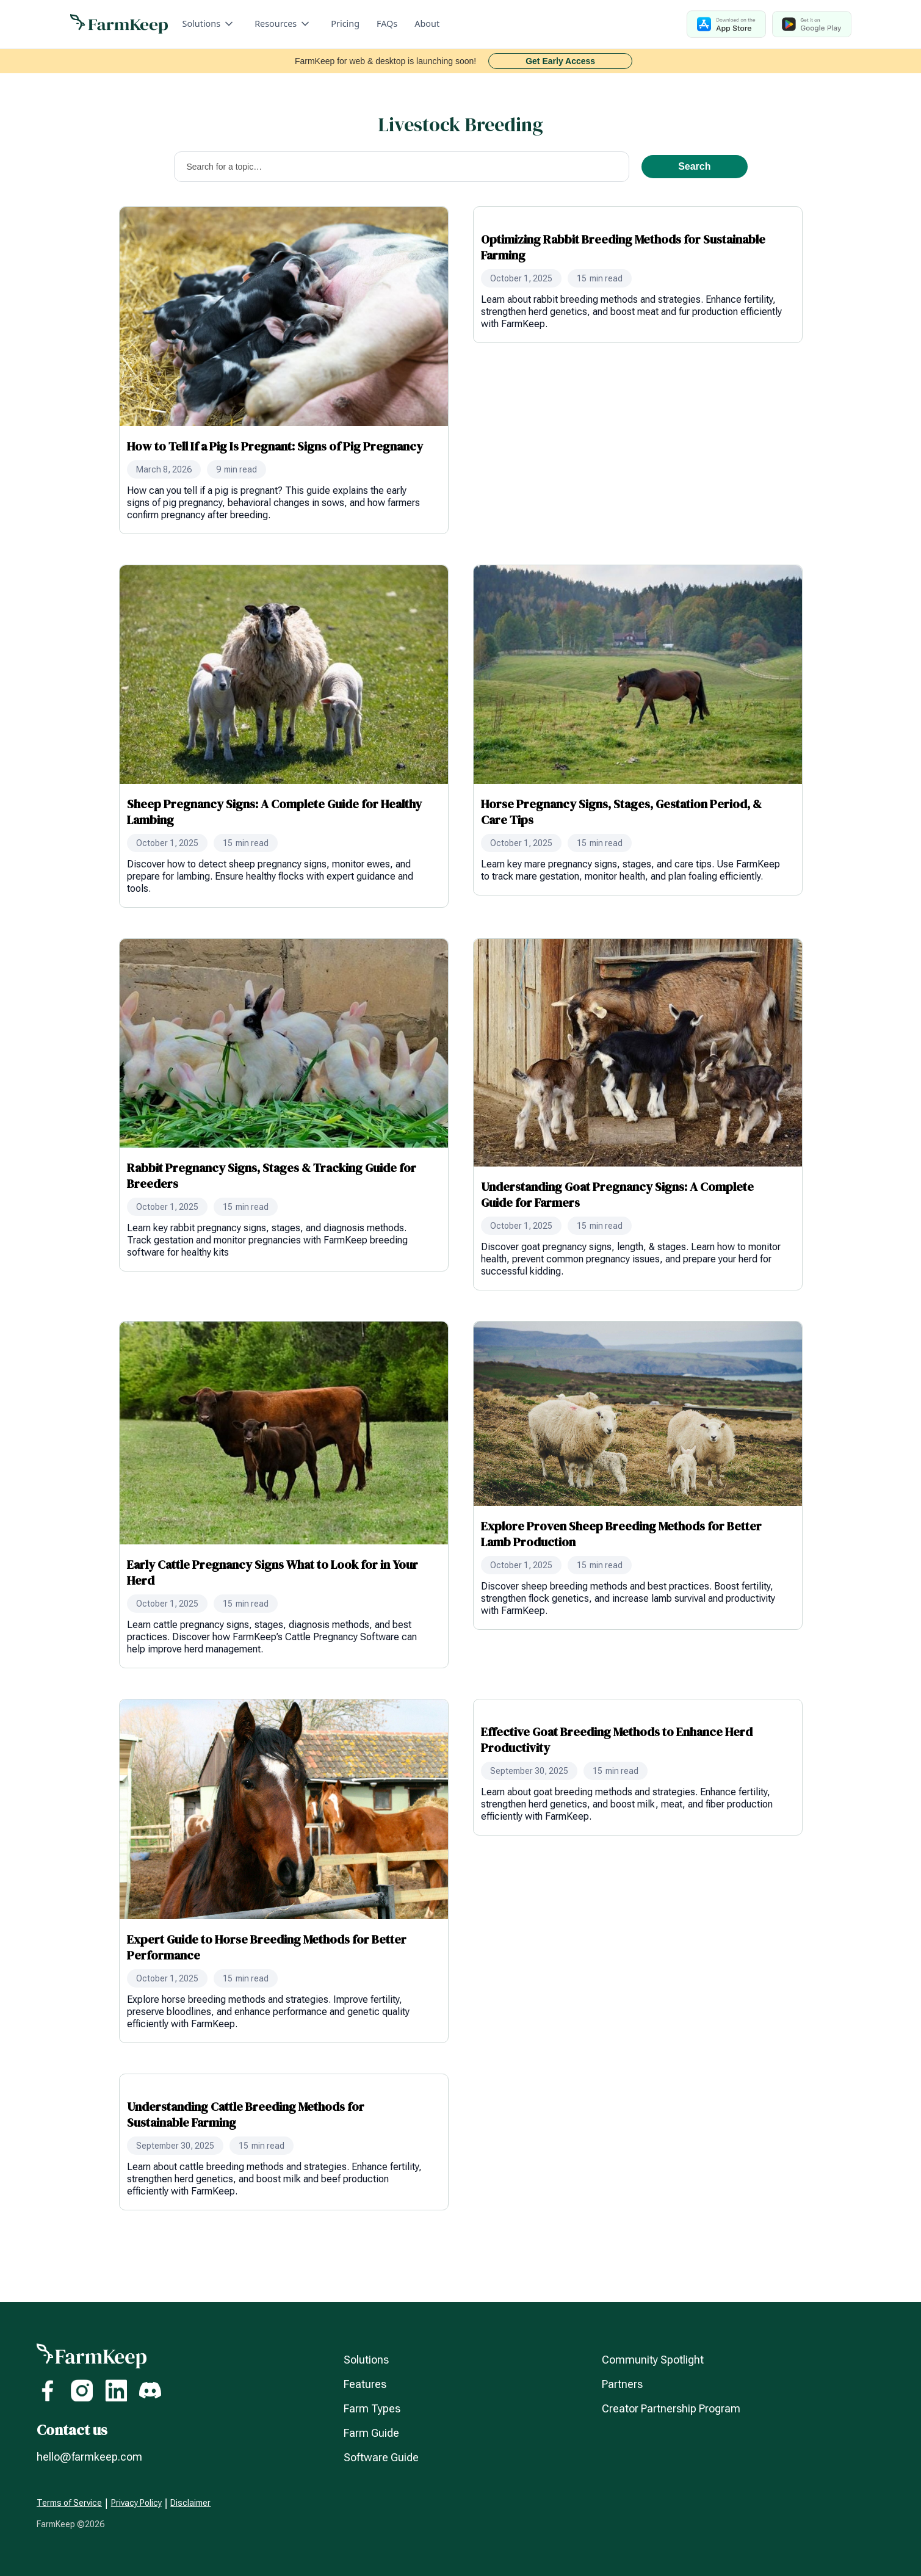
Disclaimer (190, 2503)
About (426, 23)
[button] (209, 23)
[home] (119, 24)
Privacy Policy (136, 2503)
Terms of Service (69, 2503)
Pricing (345, 23)
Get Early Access (560, 61)
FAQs (387, 23)
